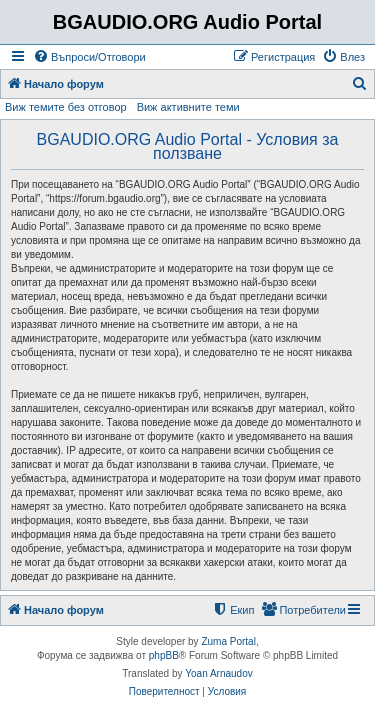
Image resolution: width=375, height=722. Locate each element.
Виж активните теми (188, 107)
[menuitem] (89, 57)
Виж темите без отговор (66, 107)
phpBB (164, 655)
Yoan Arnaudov (218, 673)
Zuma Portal (228, 641)
